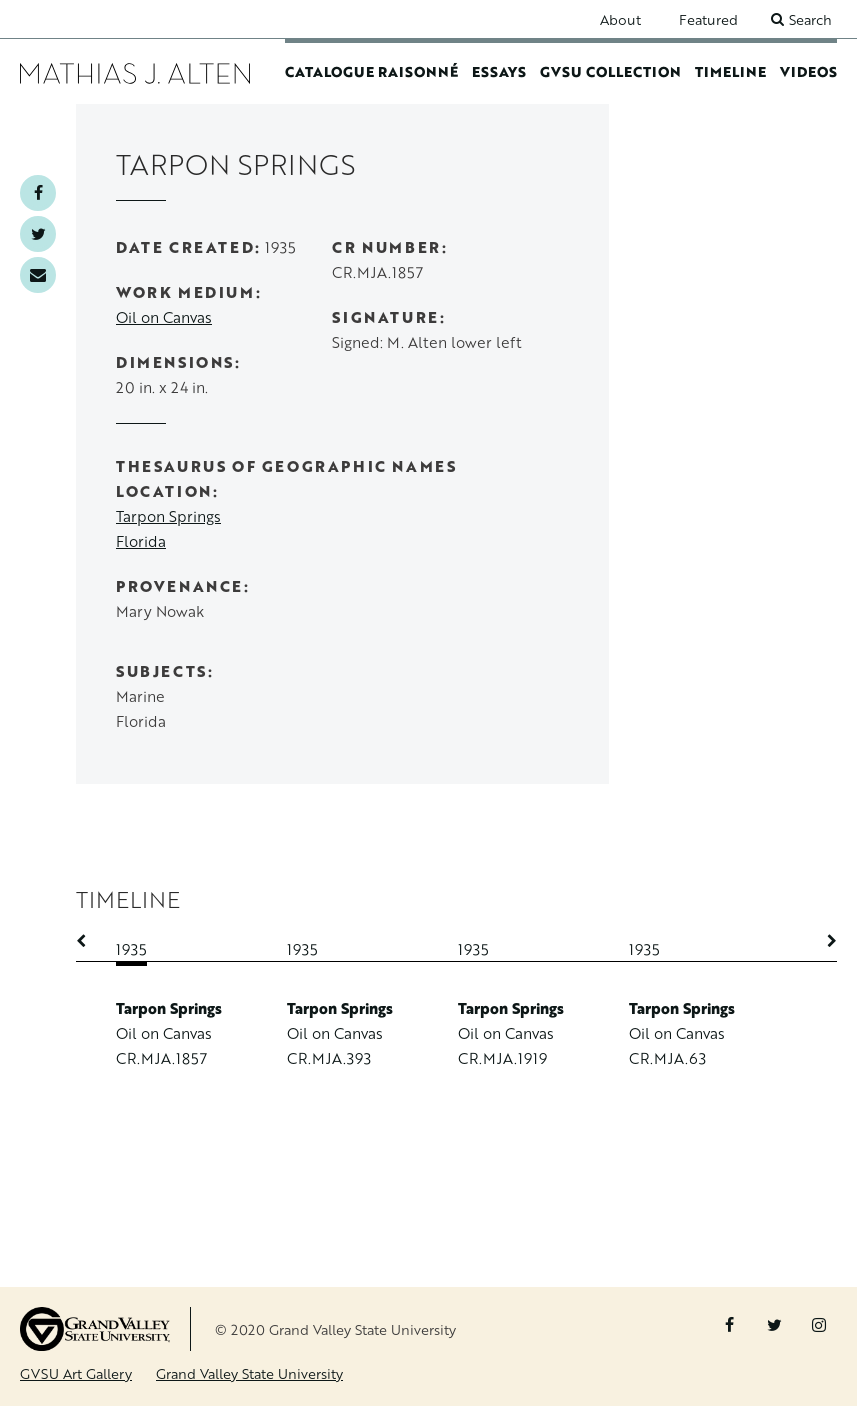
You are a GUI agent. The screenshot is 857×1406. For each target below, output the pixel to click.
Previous (91, 941)
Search (810, 19)
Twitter (38, 234)
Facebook (38, 193)
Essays (499, 71)
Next (822, 941)
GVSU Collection (610, 71)
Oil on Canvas (164, 317)
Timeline (730, 71)
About (620, 19)
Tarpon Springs (168, 516)
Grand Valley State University (249, 1373)
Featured (708, 19)
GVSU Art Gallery (76, 1373)
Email (38, 275)
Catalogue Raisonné (371, 71)
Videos (808, 71)
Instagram (819, 1325)
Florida (141, 541)
